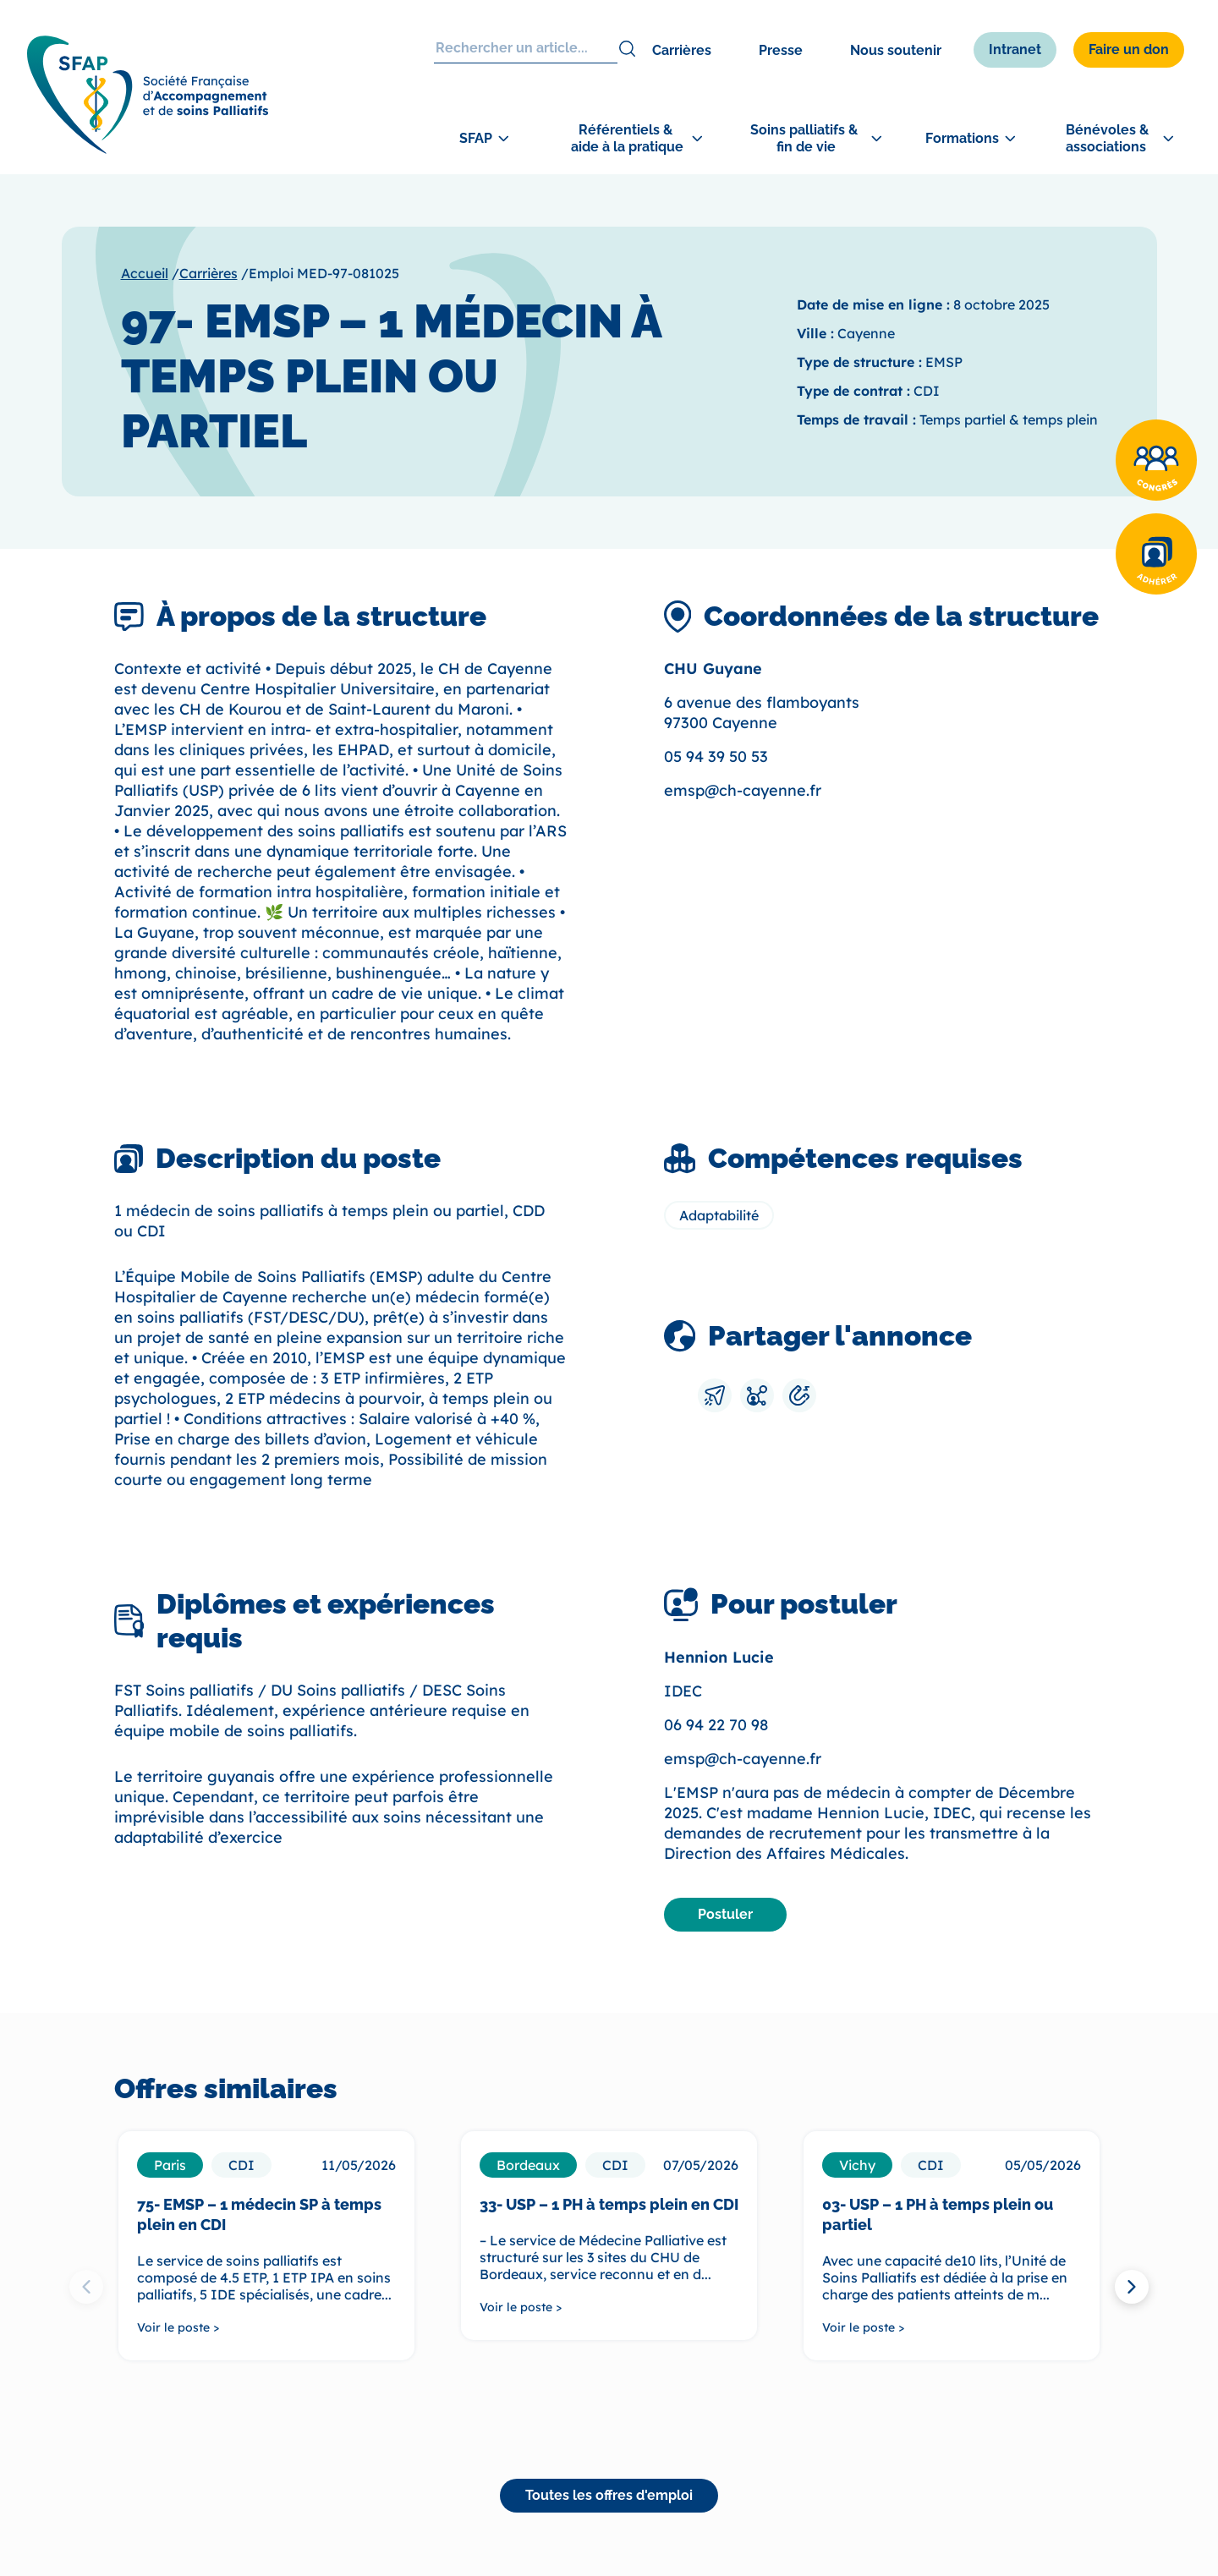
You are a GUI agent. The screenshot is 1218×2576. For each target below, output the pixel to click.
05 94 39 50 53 (716, 756)
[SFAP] (154, 152)
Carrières (681, 50)
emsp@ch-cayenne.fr (742, 790)
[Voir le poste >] (266, 2327)
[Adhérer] (1156, 554)
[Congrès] (1156, 460)
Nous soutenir (895, 50)
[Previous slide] (86, 2287)
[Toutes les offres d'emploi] (609, 2496)
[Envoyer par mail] (715, 1395)
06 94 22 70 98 (716, 1725)
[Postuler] (725, 1915)
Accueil (144, 273)
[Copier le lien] (799, 1395)
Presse (781, 50)
